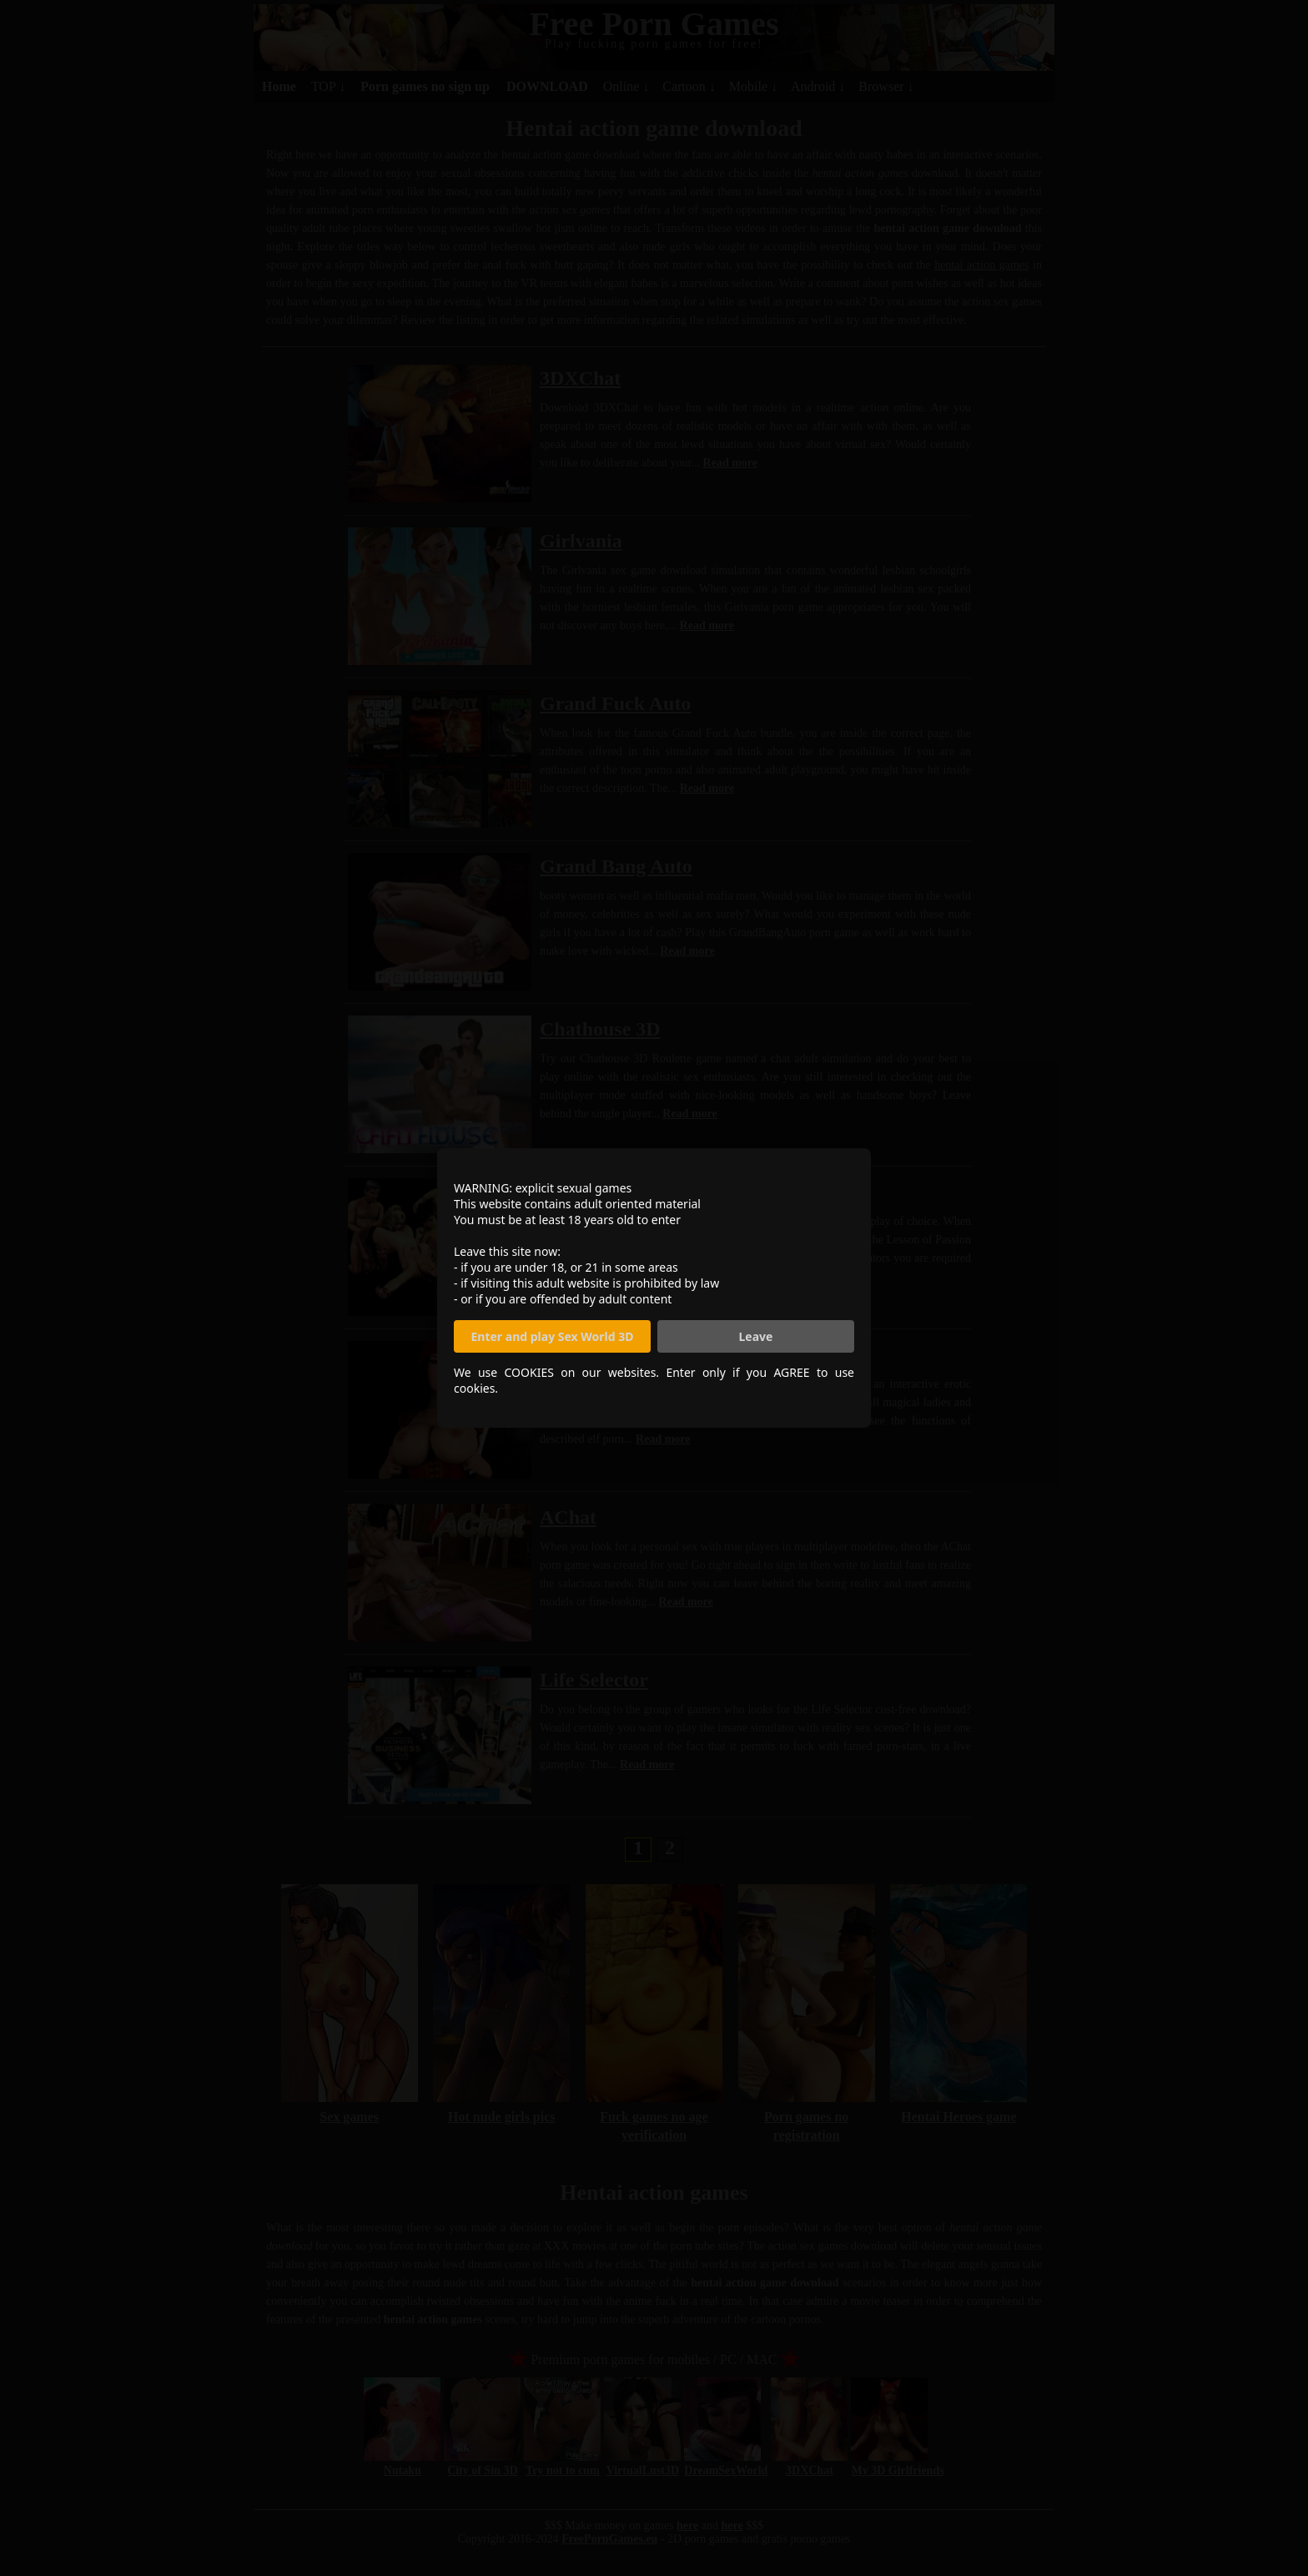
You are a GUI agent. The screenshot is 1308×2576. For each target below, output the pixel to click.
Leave (756, 1336)
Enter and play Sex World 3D (552, 1336)
